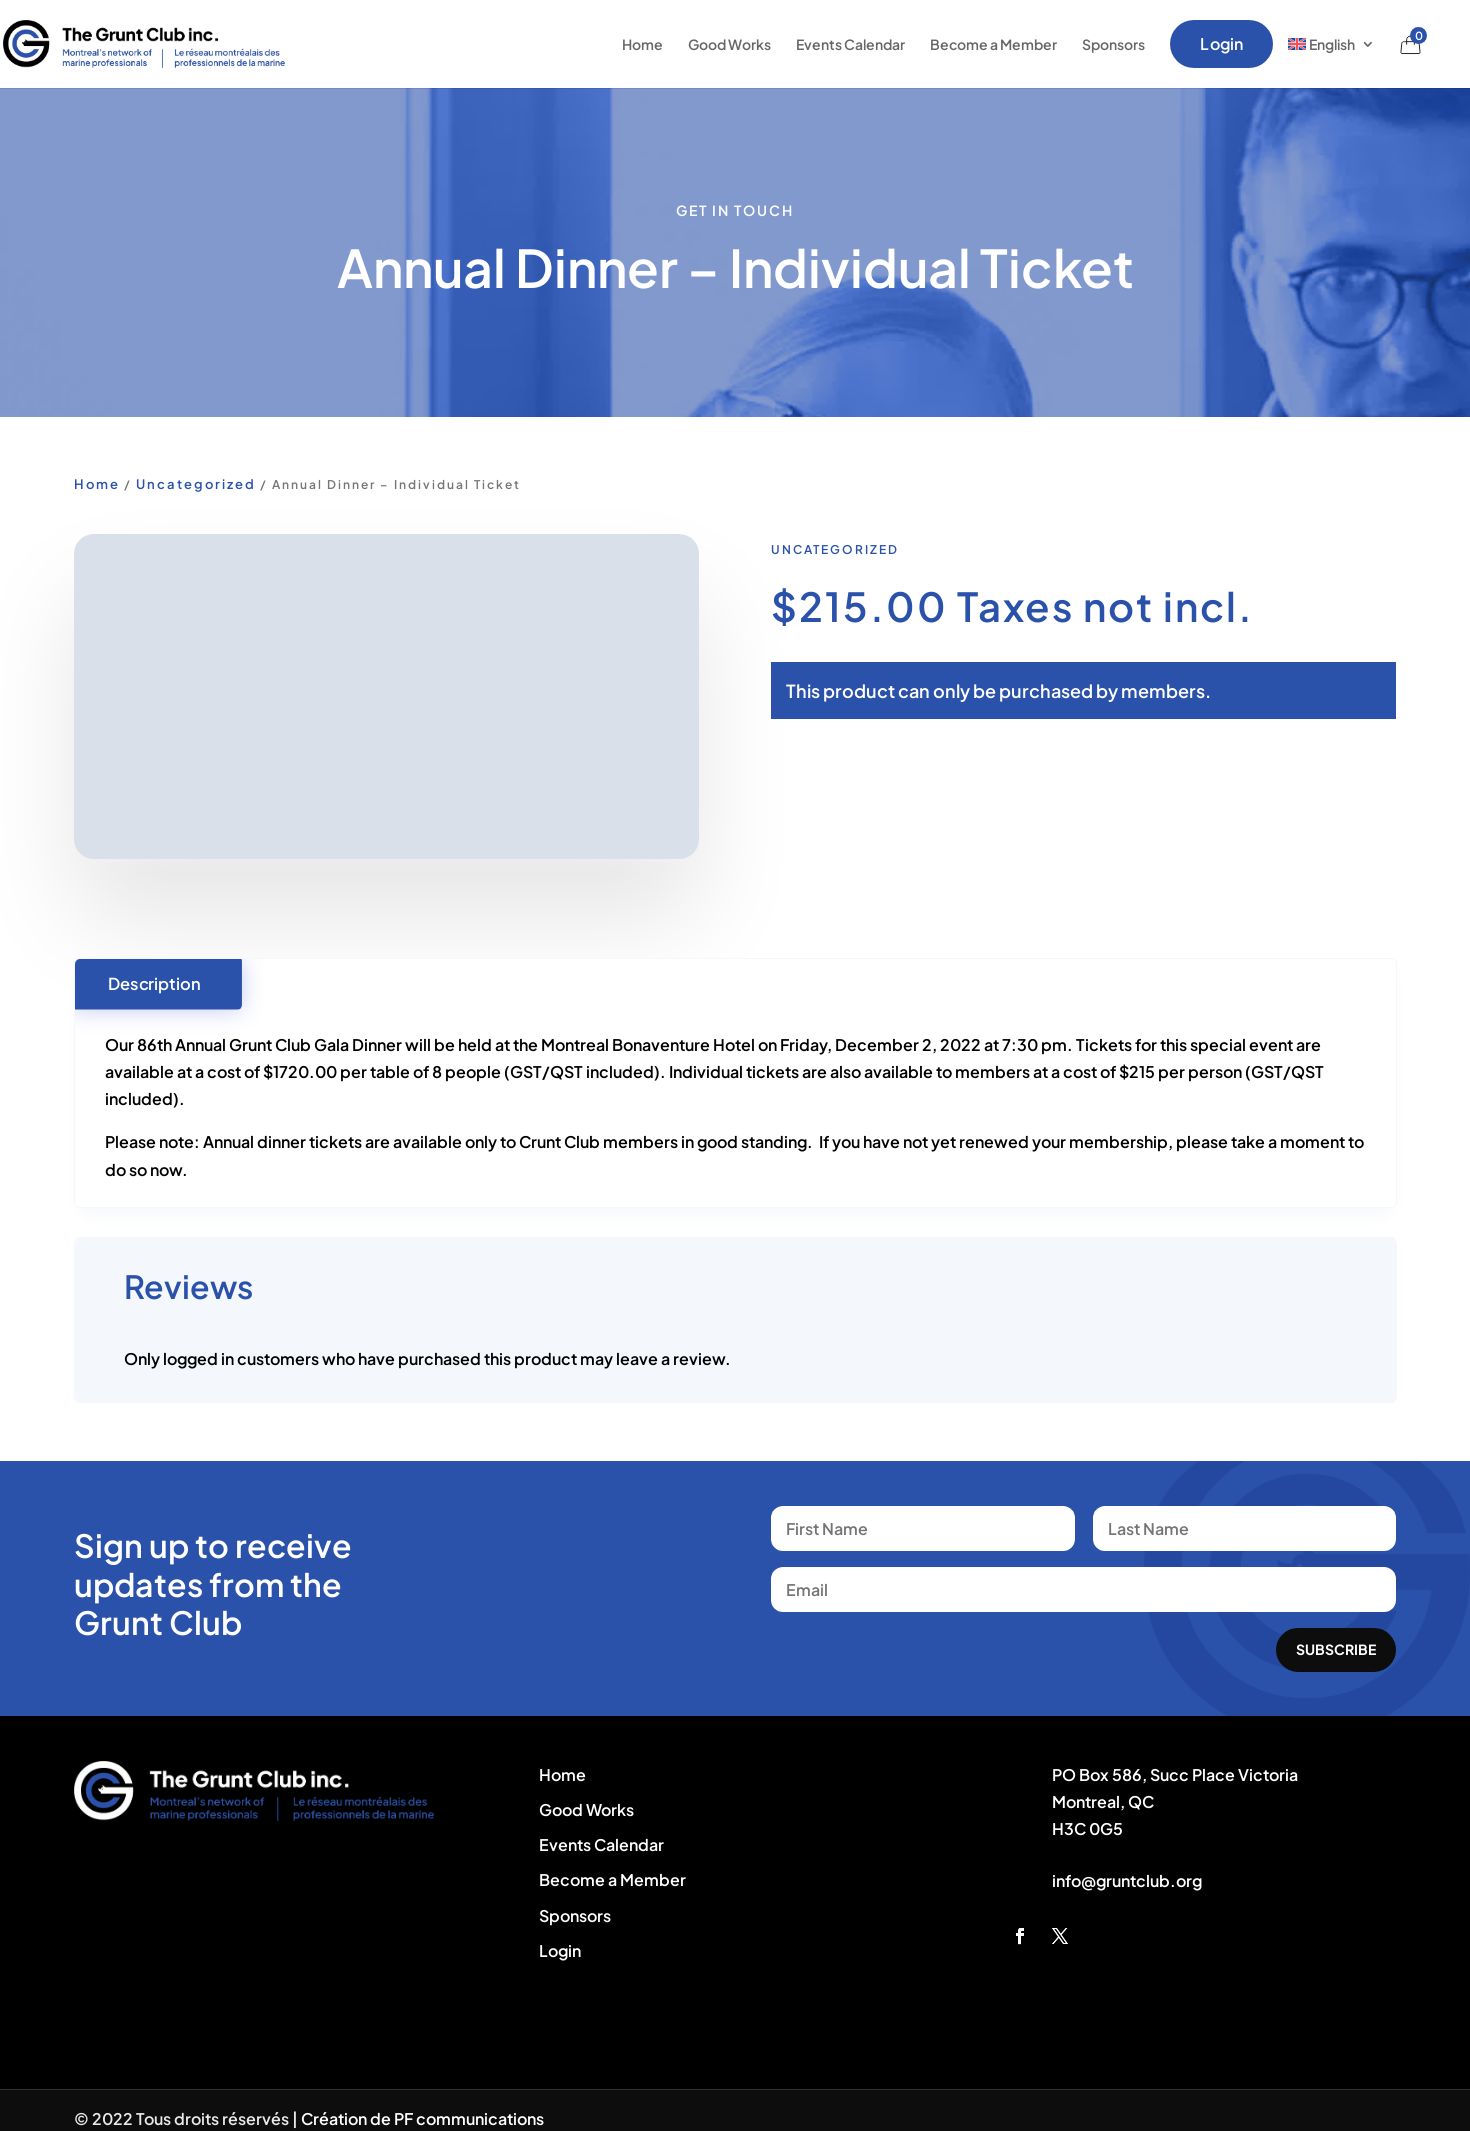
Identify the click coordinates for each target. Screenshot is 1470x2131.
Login (1221, 43)
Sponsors (1113, 44)
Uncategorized (196, 484)
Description (154, 982)
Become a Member (993, 44)
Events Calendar (850, 44)
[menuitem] (1331, 44)
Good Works (729, 44)
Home (642, 44)
